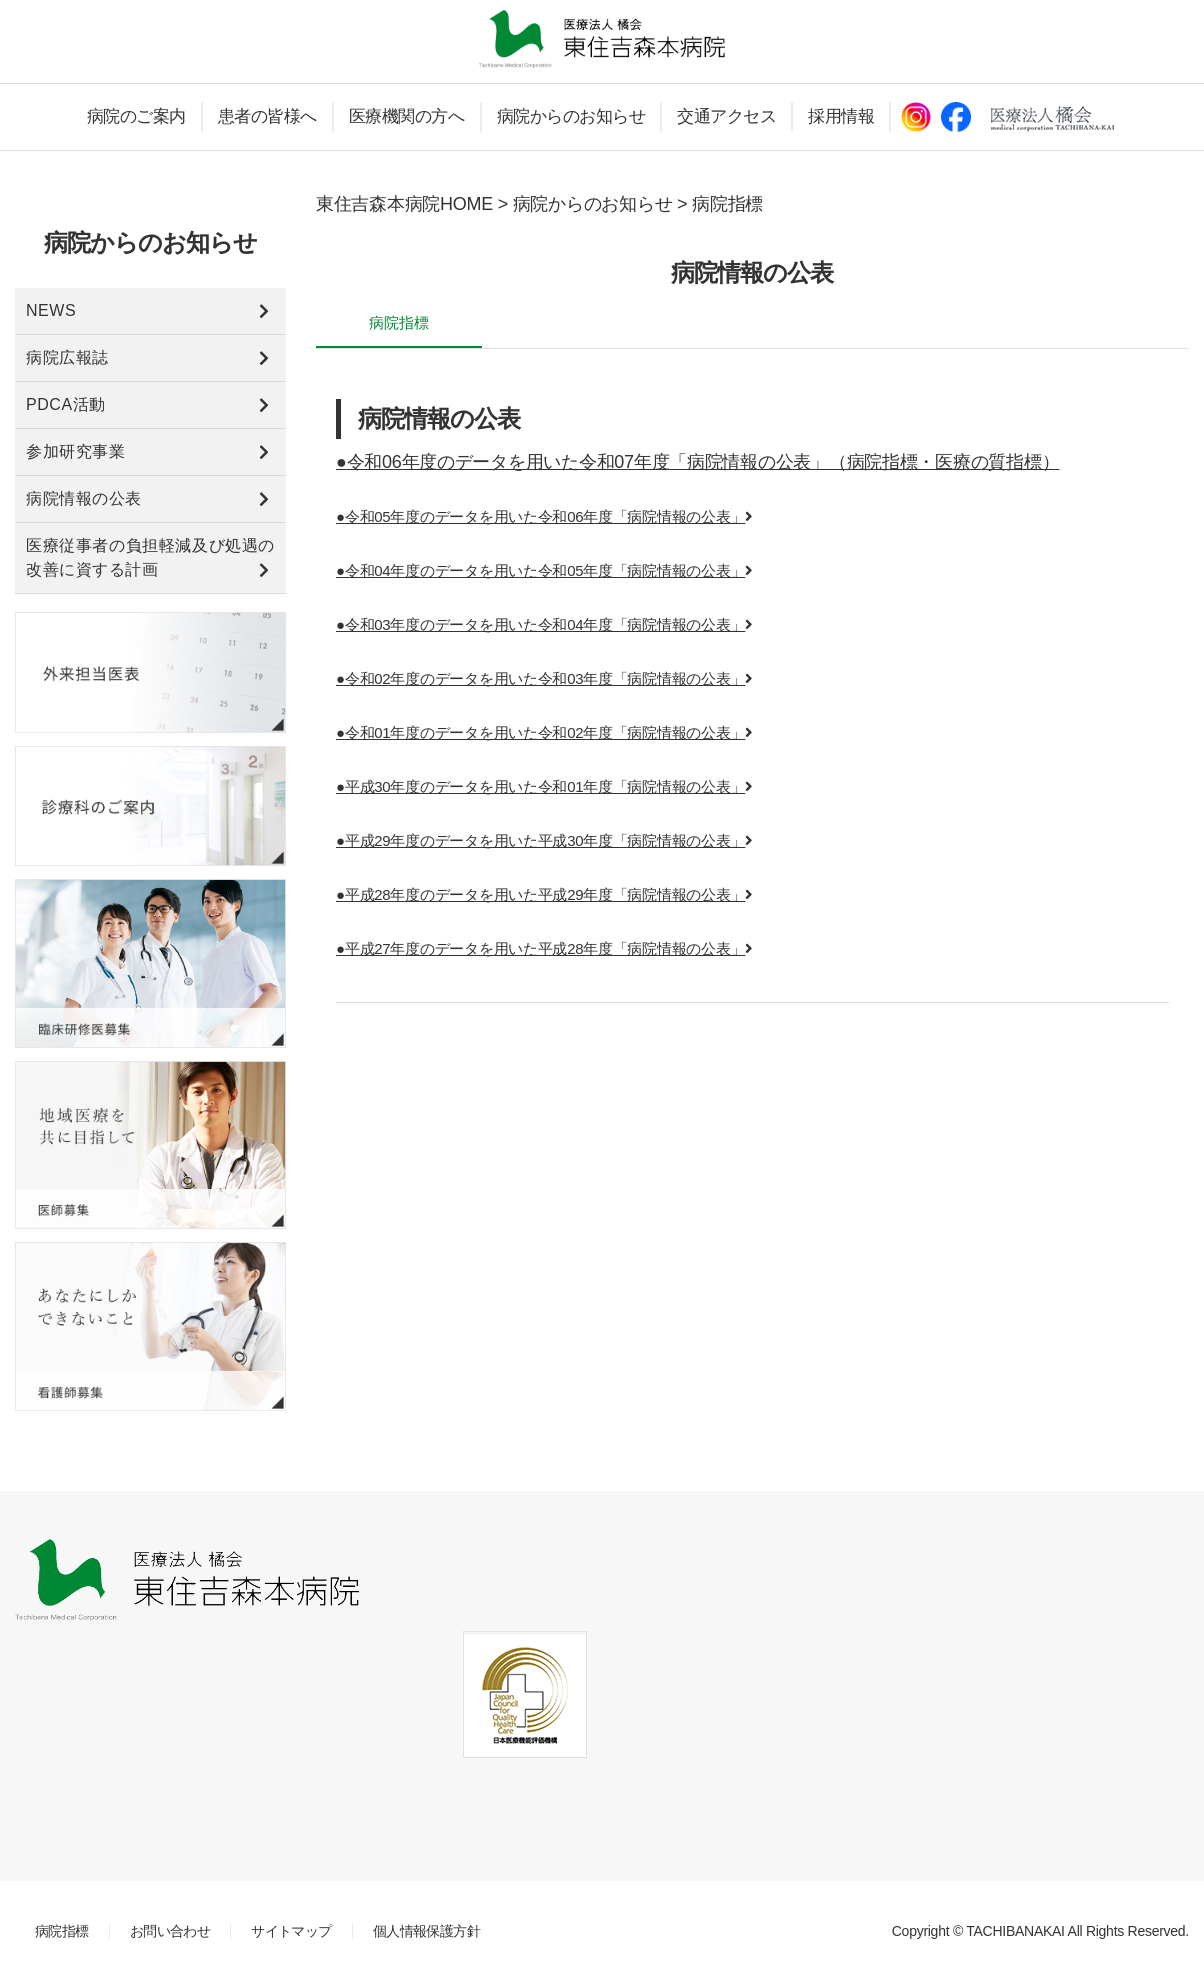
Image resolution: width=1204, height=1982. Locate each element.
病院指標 (62, 1931)
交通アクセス (726, 116)
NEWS (51, 310)
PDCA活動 (66, 404)
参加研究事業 (75, 451)
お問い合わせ (170, 1931)
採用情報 (841, 116)
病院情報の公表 (84, 498)
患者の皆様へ (267, 116)
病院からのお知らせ (571, 116)
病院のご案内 (136, 116)
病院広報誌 (67, 357)
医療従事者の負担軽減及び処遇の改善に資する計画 (150, 557)
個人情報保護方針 (426, 1931)
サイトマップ (291, 1931)
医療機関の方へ (407, 116)
